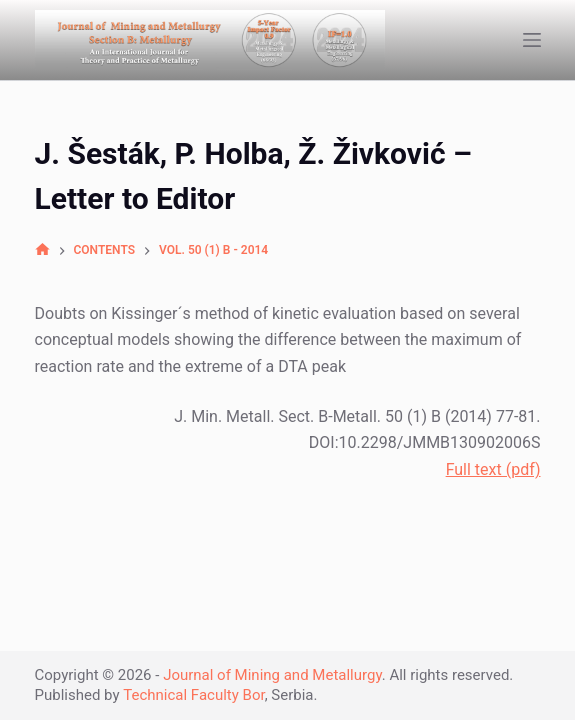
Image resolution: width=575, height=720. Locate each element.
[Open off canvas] (532, 40)
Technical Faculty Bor (193, 695)
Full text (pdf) (493, 469)
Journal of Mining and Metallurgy (272, 675)
